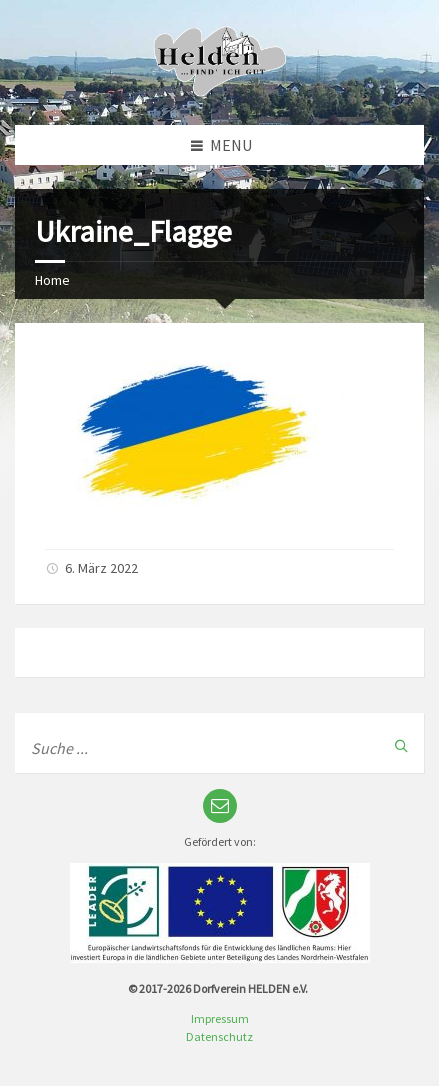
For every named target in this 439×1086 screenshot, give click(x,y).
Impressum (220, 1018)
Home (52, 280)
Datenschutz (219, 1036)
